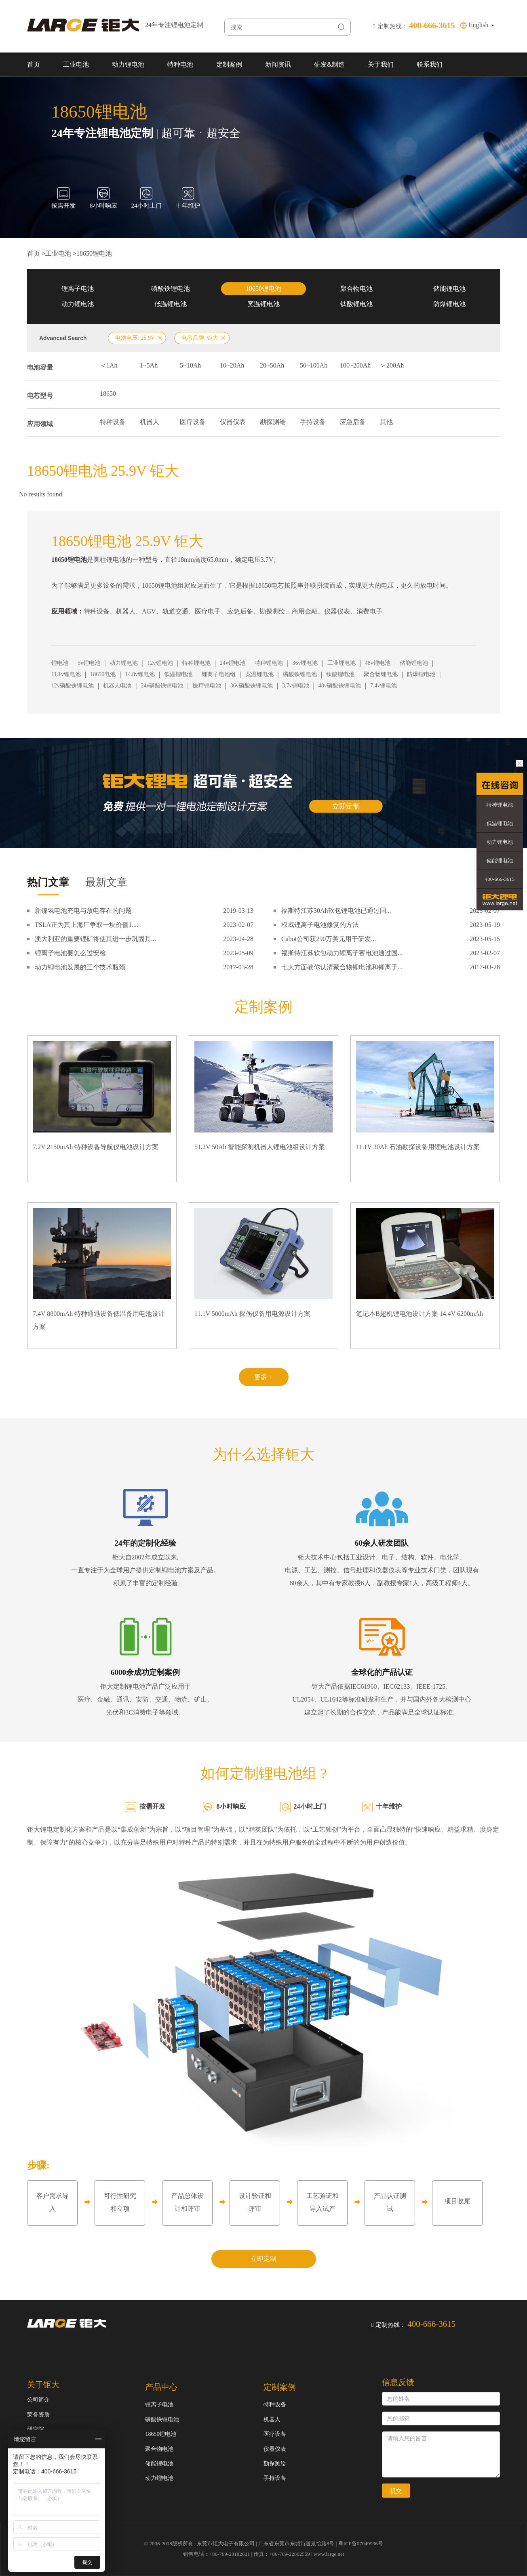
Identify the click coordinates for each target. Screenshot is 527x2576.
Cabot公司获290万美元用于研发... (328, 938)
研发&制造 (329, 64)
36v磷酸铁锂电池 (251, 686)
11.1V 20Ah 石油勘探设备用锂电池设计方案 (418, 1146)
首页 (33, 64)
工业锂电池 (341, 663)
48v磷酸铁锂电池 (339, 686)
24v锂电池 (232, 663)
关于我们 (381, 64)
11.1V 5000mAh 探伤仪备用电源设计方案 (252, 1313)
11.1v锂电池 (66, 674)
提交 (396, 2491)
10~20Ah (232, 365)
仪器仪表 (233, 421)
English (481, 24)
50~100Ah (313, 365)
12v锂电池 (160, 663)
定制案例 (229, 64)
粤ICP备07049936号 (360, 2543)
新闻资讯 (278, 64)
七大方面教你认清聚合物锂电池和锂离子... (342, 967)
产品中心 (161, 2387)
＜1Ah (109, 365)
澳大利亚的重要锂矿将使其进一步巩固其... (95, 938)
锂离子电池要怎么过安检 (70, 953)
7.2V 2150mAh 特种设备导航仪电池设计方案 (95, 1146)
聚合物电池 (356, 288)
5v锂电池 (89, 663)
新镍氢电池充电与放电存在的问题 (83, 910)
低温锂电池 (170, 303)
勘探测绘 (273, 421)
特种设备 (113, 421)
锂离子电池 (77, 288)
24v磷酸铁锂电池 (162, 686)
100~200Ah (355, 365)
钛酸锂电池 (356, 303)
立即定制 (263, 2258)
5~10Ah (190, 365)
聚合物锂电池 (381, 674)
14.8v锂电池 (140, 674)
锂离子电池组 (219, 674)
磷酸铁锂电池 (170, 288)
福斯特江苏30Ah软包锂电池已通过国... (336, 910)
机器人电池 (117, 686)
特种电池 (180, 64)
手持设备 (313, 421)
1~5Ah (149, 365)
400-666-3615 (500, 879)
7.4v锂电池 (383, 686)
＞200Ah (392, 365)
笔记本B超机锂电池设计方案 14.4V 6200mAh (419, 1313)
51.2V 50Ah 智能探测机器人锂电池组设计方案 (259, 1146)
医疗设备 (193, 421)
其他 (386, 421)
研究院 (35, 2429)
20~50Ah (272, 365)
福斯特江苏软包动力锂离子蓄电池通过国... (342, 953)
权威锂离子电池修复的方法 (320, 924)
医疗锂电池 (207, 686)
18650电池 (103, 674)
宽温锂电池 (263, 303)
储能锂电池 (449, 288)
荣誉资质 (38, 2415)
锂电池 (59, 663)
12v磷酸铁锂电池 (72, 686)
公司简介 (38, 2400)
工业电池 (76, 64)
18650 (108, 393)
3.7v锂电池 (295, 686)
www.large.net (329, 2554)
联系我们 (430, 64)
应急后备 (353, 421)
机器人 (149, 421)
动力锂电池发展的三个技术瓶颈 (80, 967)
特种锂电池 (196, 663)
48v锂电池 (377, 663)
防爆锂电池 (449, 303)
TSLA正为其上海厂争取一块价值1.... (86, 924)
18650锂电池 (94, 253)
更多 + (263, 1377)
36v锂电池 (305, 663)
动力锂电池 (128, 64)
